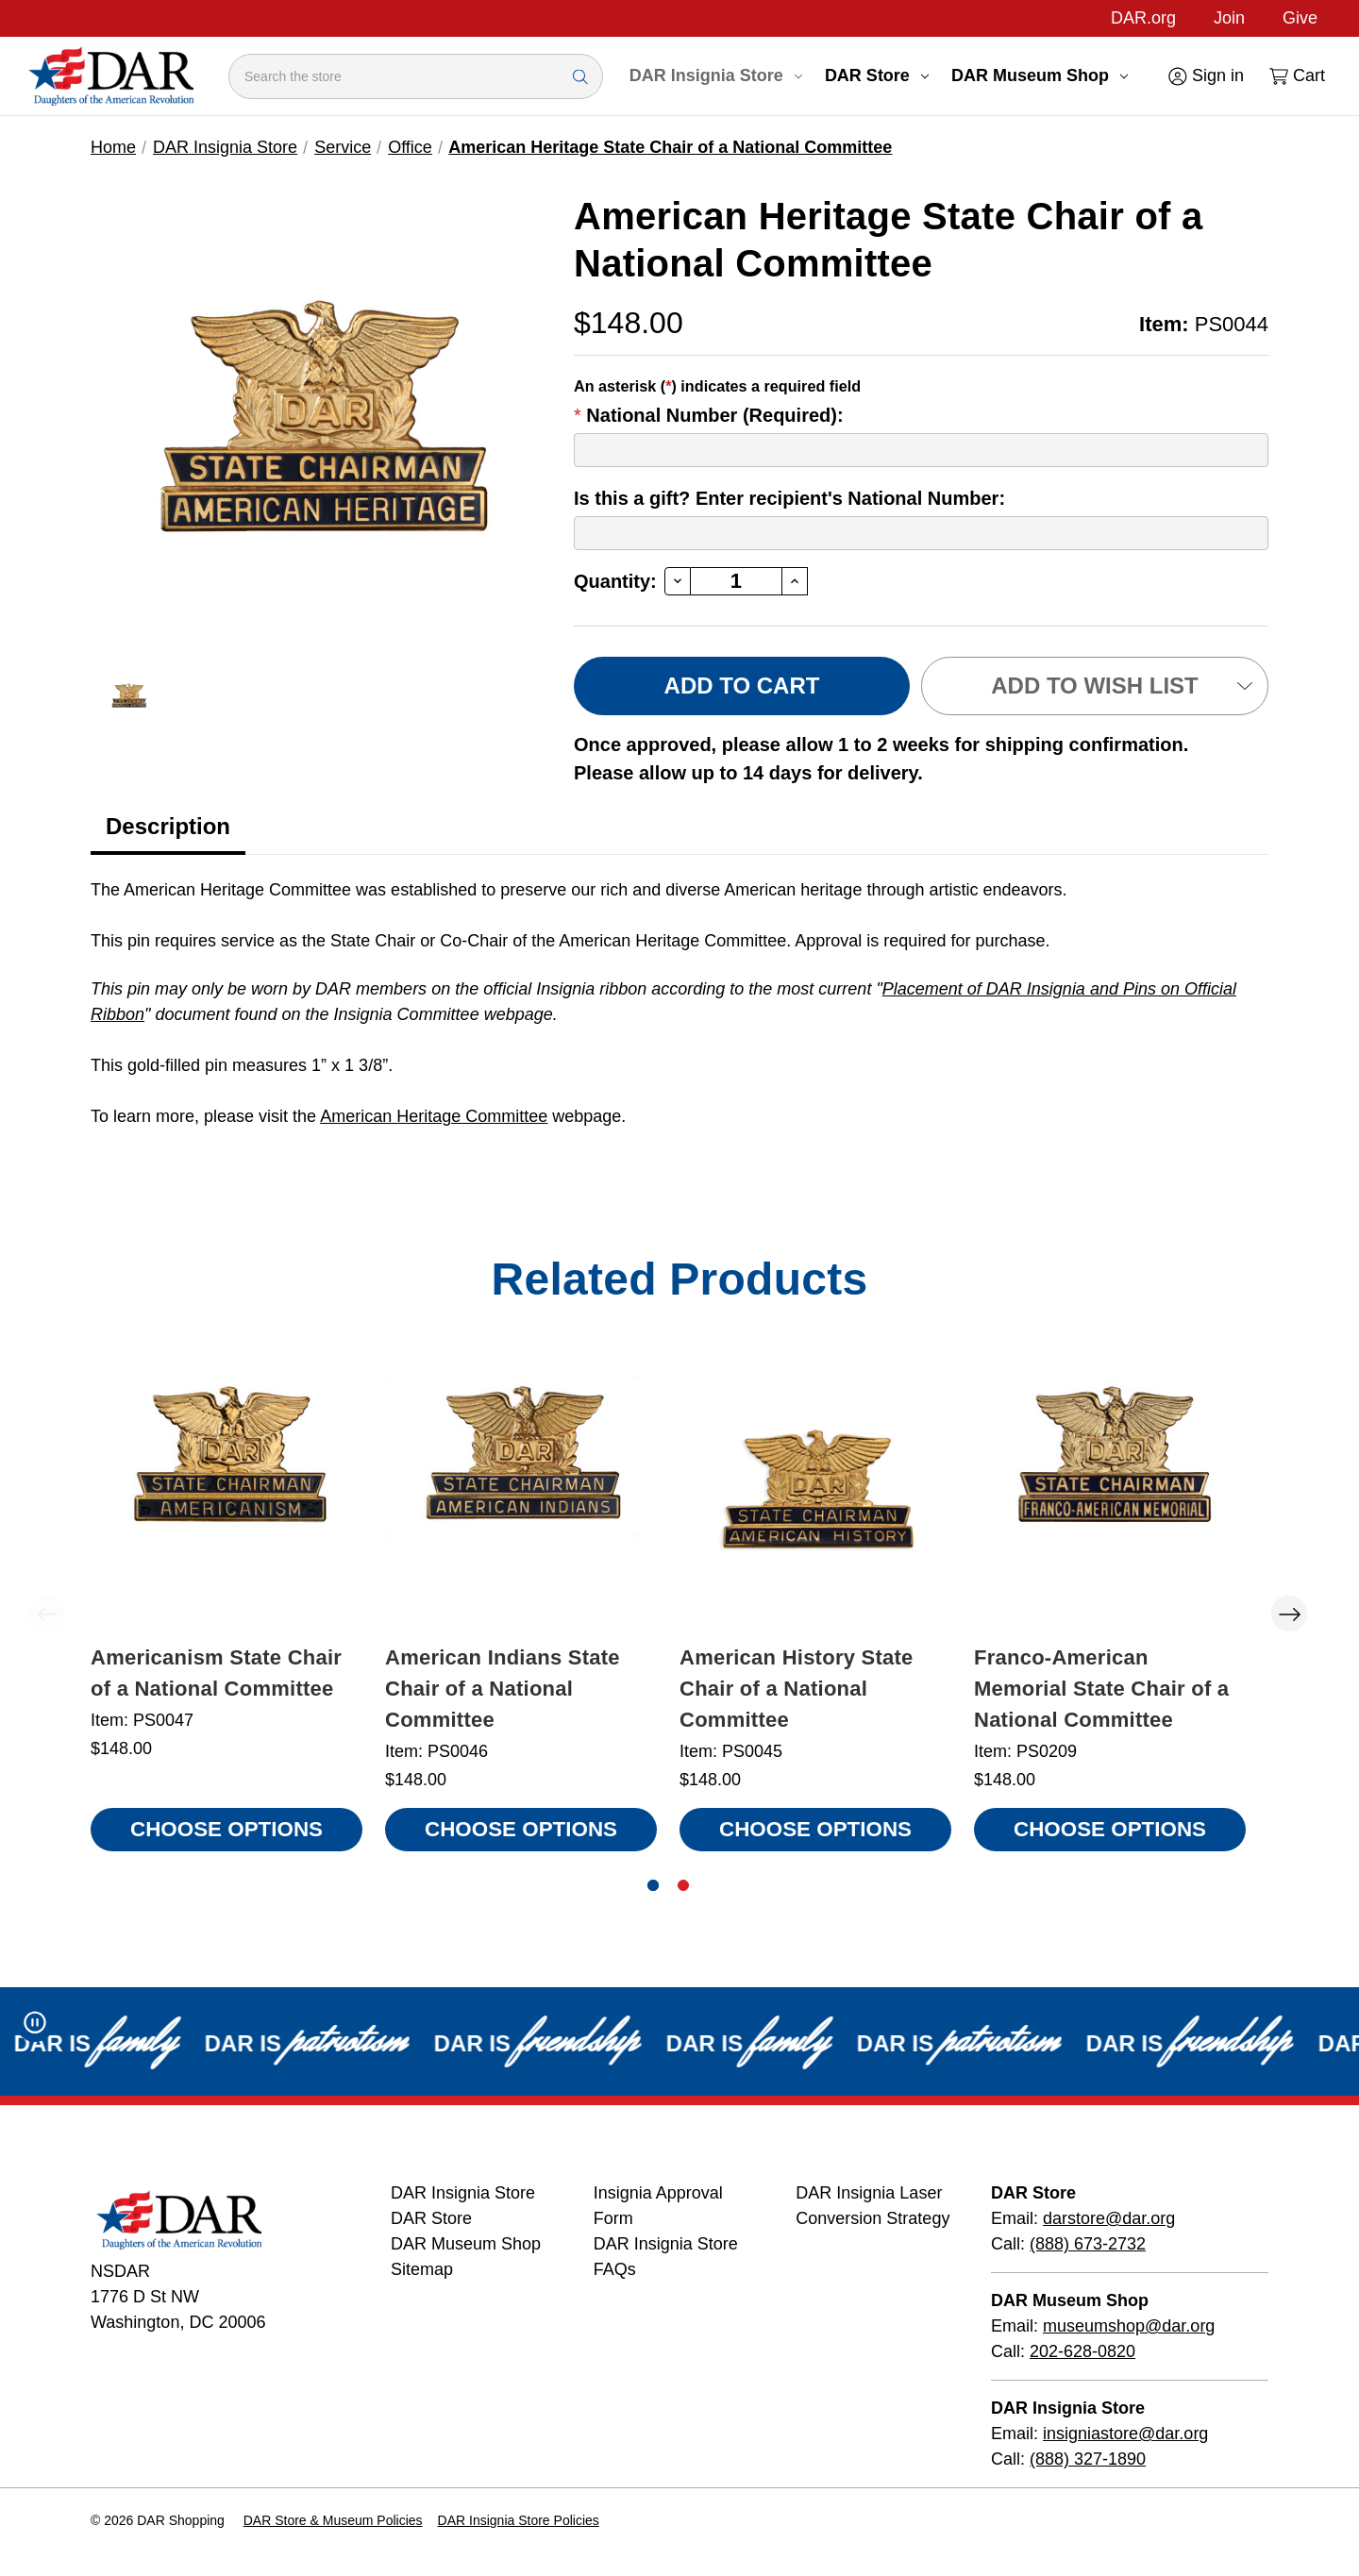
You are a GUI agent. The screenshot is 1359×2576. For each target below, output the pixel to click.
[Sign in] (1204, 76)
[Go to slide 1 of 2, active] (653, 1885)
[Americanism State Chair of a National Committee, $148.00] (226, 1495)
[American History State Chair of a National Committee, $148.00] (815, 1495)
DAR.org (1143, 17)
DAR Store (877, 75)
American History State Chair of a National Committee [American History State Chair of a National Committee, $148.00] (797, 1688)
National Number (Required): (709, 415)
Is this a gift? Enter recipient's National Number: (789, 498)
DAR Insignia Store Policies (518, 2520)
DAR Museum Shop (1039, 75)
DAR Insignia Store (715, 75)
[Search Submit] (580, 76)
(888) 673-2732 (1088, 2243)
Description (168, 826)
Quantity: (615, 581)
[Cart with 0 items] (1295, 76)
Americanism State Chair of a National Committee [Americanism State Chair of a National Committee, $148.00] (216, 1673)
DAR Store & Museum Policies (333, 2520)
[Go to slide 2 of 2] (683, 1885)
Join (1229, 17)
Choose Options (226, 1829)
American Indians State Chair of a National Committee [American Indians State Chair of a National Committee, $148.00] (502, 1688)
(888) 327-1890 (1088, 2459)
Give (1300, 17)
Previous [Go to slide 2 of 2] (47, 1613)
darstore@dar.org (1109, 2218)
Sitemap (422, 2269)
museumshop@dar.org (1129, 2326)
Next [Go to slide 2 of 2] (1289, 1613)
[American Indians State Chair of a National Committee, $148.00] (521, 1495)
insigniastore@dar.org (1125, 2433)
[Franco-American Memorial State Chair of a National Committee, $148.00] (1110, 1495)
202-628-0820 (1082, 2351)
